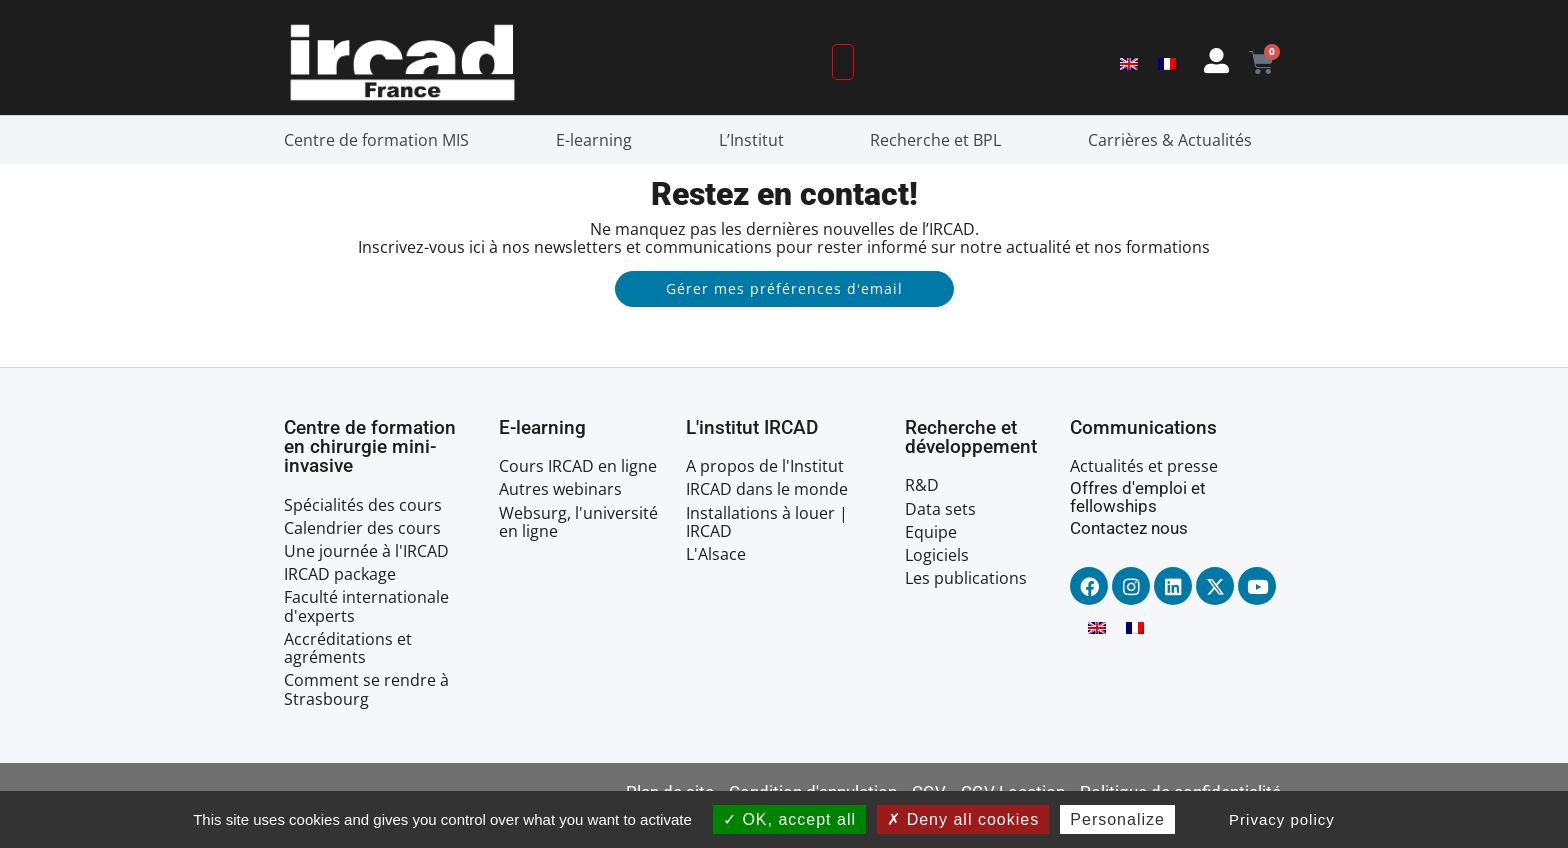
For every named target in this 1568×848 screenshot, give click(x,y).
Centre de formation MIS (381, 140)
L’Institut (756, 140)
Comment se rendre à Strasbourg (366, 689)
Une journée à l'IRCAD (366, 551)
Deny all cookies (963, 819)
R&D (922, 485)
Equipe (931, 532)
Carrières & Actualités (1175, 140)
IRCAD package (340, 574)
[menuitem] (1129, 62)
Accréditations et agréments (348, 648)
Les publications (966, 578)
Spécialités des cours (363, 505)
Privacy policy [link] (1282, 819)
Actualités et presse (1144, 466)
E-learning (599, 140)
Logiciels (937, 555)
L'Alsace (716, 554)
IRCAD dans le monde (767, 489)
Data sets (940, 509)
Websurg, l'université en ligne (578, 522)
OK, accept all (789, 819)
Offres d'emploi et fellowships (1138, 496)
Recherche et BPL (940, 140)
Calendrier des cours (362, 528)
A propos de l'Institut (765, 466)
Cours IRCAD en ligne (578, 466)
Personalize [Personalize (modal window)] (1117, 819)
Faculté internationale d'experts (366, 606)
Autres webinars (560, 489)
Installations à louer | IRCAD (767, 522)
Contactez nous (1129, 528)
